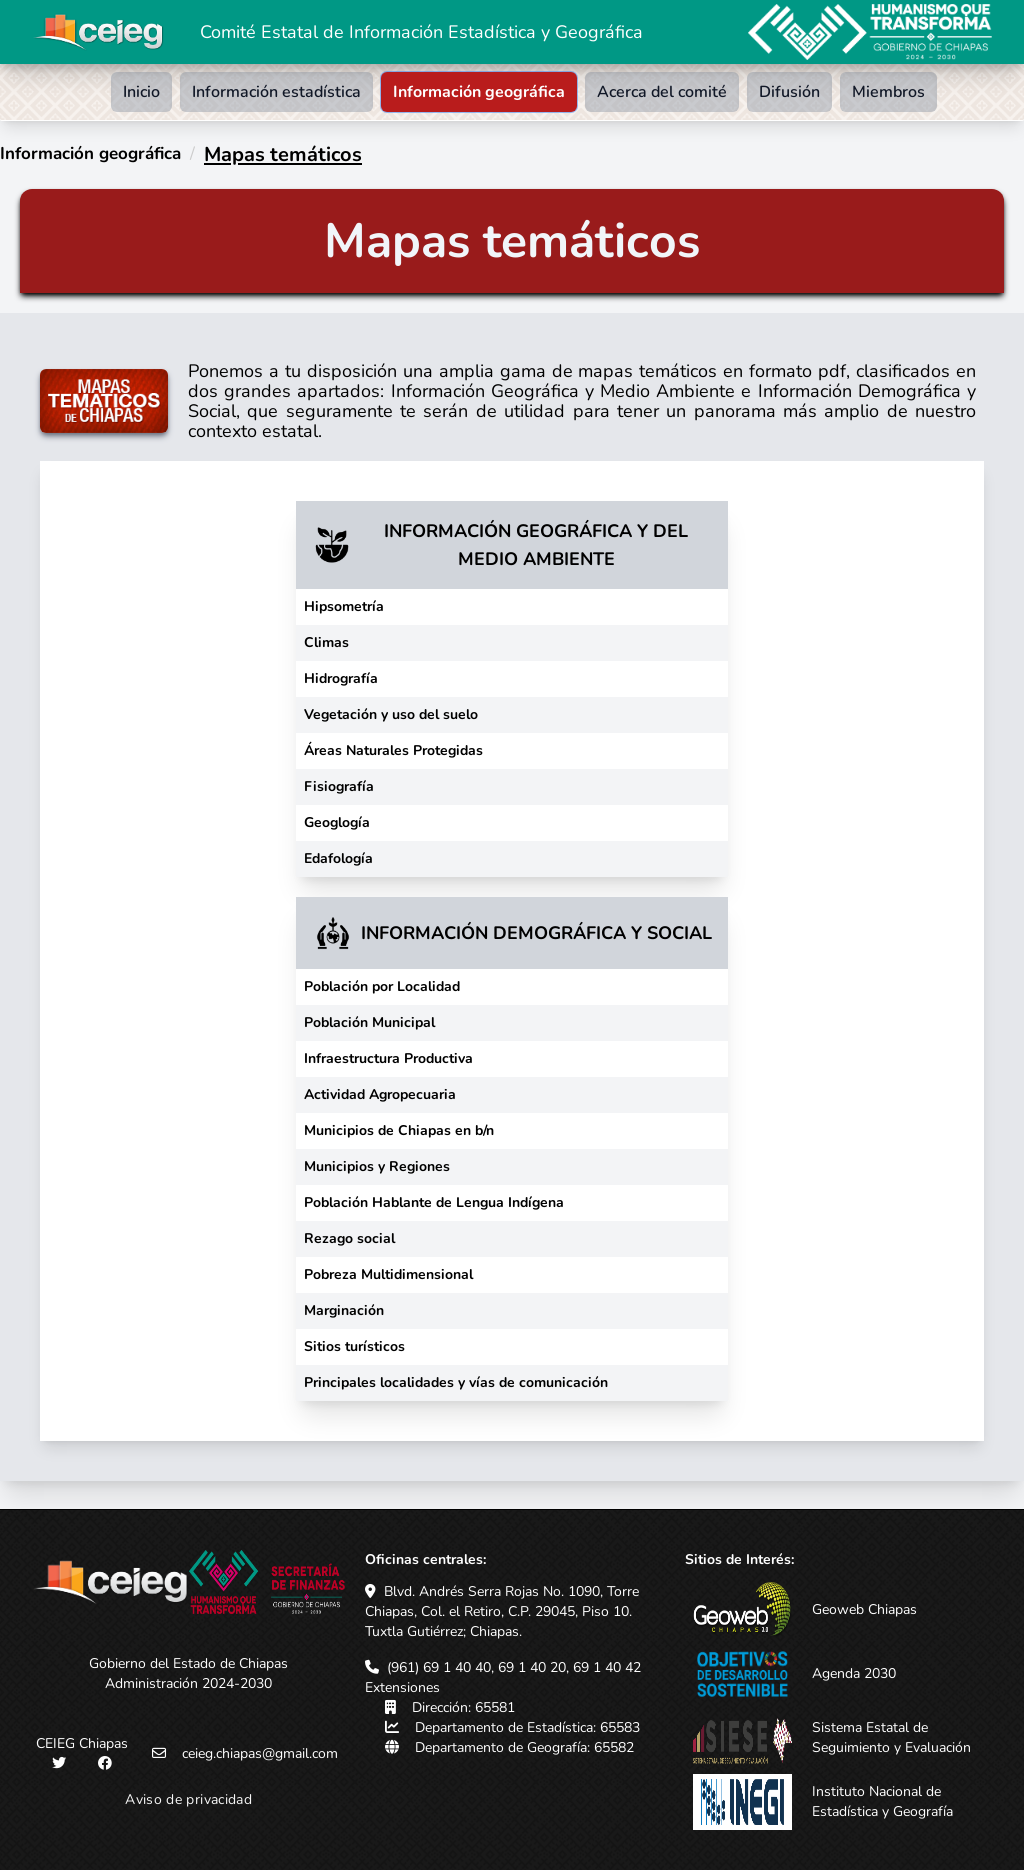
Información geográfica (479, 92)
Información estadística (276, 92)
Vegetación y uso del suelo (391, 714)
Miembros (888, 92)
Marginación (344, 1310)
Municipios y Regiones (377, 1166)
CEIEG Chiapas (82, 1743)
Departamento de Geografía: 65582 (524, 1747)
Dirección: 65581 (463, 1707)
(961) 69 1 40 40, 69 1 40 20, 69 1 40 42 (514, 1667)
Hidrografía (341, 678)
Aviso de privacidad (188, 1799)
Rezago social (349, 1238)
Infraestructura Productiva (388, 1058)
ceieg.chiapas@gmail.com (260, 1753)
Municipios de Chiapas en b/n (399, 1130)
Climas (326, 642)
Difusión (789, 92)
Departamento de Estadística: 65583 (527, 1727)
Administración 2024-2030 (188, 1683)
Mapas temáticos (283, 154)
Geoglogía (337, 822)
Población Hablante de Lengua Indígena (434, 1202)
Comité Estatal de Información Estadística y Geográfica (421, 32)
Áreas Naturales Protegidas (393, 750)
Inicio (141, 92)
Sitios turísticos (354, 1346)
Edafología (338, 858)
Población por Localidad (382, 986)
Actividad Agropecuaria (380, 1094)
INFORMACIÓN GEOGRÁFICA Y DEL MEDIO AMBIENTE (536, 545)
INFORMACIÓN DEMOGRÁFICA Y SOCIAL (536, 933)
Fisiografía (339, 786)
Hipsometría (344, 606)
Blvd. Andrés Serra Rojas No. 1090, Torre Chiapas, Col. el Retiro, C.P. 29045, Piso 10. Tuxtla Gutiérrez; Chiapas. (502, 1611)
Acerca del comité (662, 92)
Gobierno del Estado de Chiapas (188, 1663)
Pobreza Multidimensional (388, 1274)
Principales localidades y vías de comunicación (456, 1382)
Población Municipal (369, 1022)
